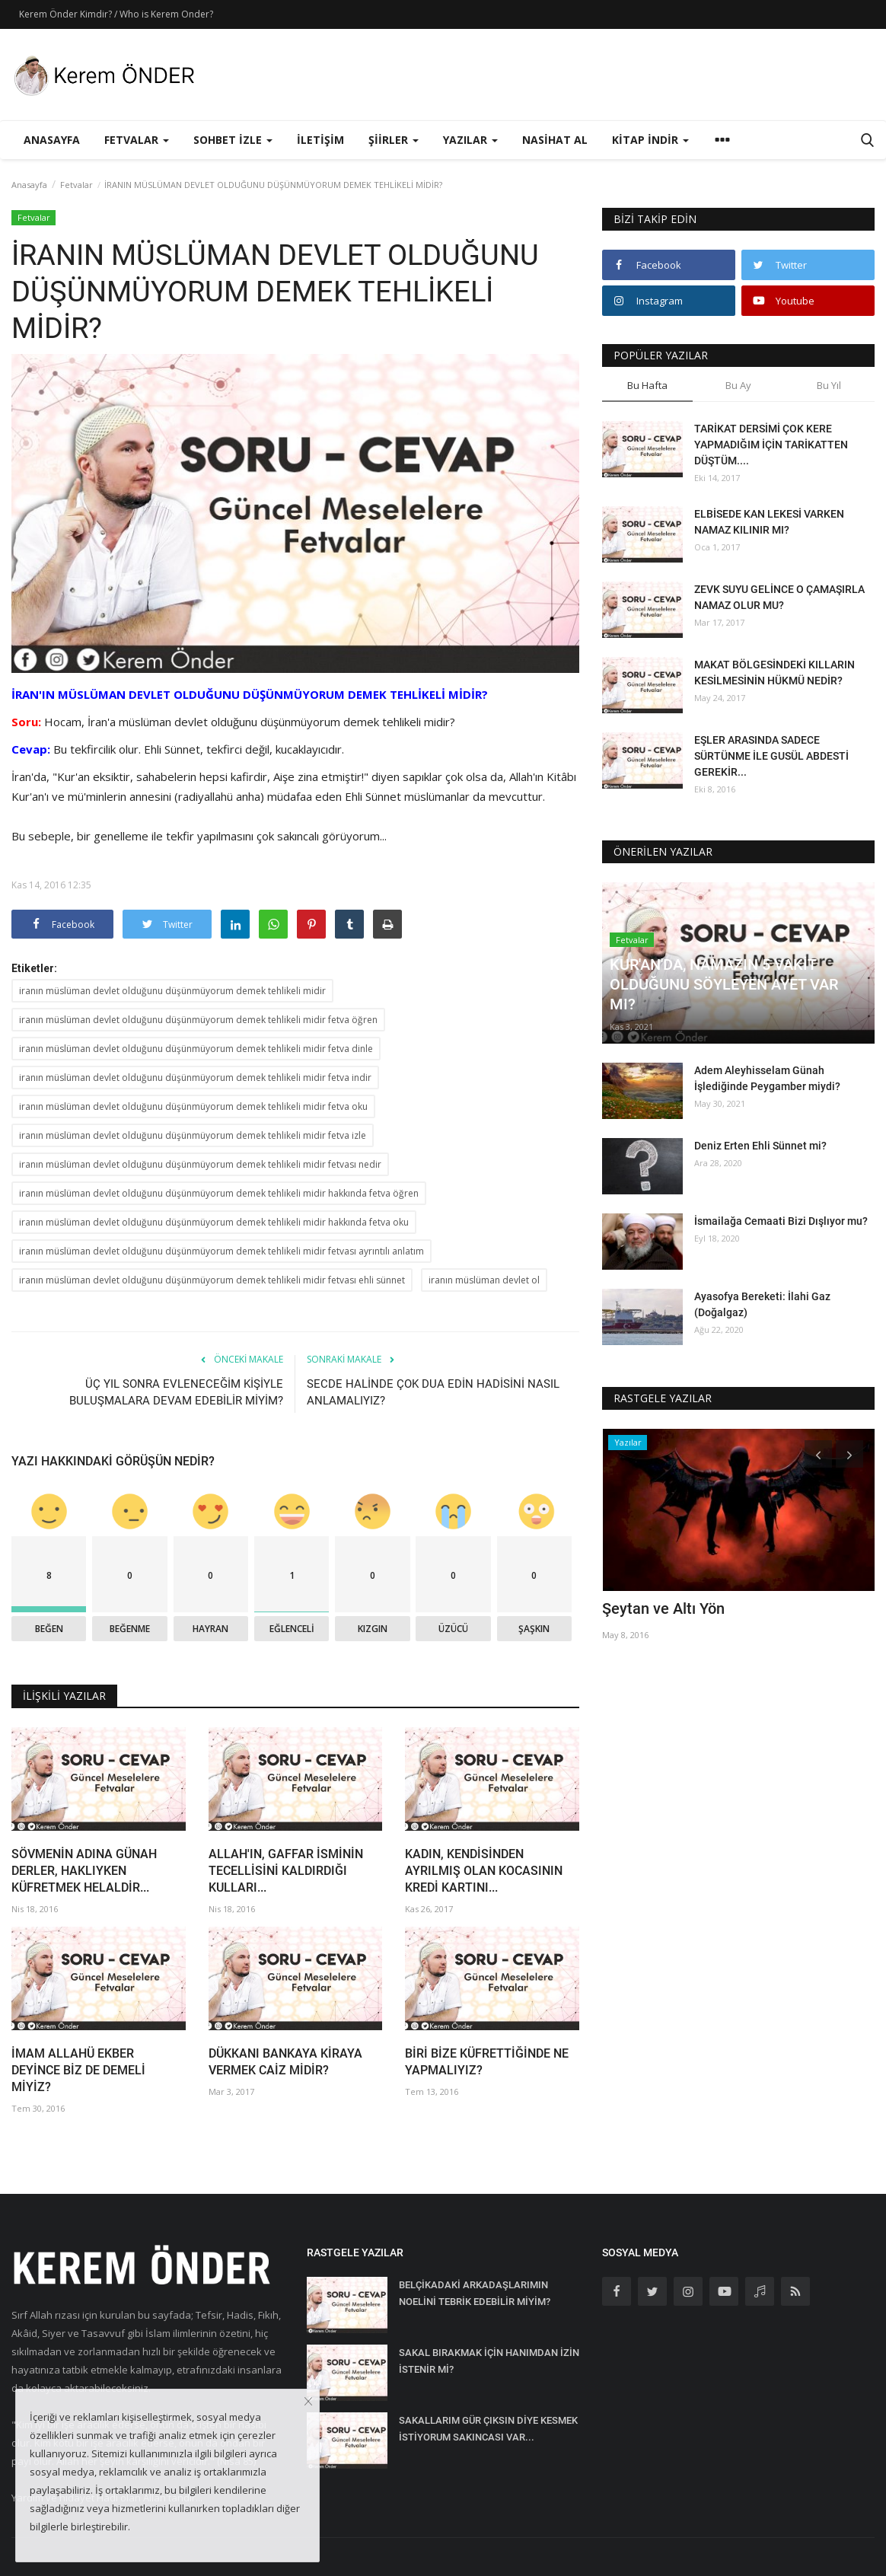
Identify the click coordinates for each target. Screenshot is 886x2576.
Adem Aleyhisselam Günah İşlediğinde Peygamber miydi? (767, 1078)
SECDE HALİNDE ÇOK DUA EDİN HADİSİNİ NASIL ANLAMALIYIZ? (433, 1392)
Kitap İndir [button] (650, 139)
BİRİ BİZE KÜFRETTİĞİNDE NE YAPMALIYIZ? (487, 2061)
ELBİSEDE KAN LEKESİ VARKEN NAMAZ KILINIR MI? (769, 522)
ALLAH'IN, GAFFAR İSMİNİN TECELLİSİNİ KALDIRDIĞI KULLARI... (286, 1871)
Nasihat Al (555, 139)
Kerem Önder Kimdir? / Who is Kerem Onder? (116, 14)
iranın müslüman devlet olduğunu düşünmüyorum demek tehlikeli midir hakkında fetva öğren (219, 1193)
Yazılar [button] (470, 139)
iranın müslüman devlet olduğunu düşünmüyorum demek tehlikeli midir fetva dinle (196, 1048)
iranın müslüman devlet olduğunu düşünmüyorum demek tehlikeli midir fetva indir (195, 1077)
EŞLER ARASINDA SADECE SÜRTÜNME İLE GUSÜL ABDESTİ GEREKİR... (771, 756)
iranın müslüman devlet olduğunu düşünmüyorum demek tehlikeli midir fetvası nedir (200, 1164)
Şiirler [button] (393, 139)
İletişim (320, 139)
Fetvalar (76, 184)
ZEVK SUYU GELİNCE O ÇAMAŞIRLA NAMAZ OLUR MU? (779, 597)
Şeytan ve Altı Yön (663, 1608)
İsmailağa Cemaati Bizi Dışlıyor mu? (781, 1221)
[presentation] (818, 1454)
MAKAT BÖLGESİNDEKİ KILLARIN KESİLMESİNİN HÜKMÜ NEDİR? (774, 672)
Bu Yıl (829, 385)
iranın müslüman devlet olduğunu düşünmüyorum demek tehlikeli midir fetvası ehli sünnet (212, 1280)
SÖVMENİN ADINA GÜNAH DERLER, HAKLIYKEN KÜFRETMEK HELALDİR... (84, 1871)
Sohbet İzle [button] (232, 139)
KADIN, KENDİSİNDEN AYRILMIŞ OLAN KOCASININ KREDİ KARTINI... (484, 1871)
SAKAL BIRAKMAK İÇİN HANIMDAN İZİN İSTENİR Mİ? (489, 2361)
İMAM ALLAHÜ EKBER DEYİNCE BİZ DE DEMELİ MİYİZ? (78, 2070)
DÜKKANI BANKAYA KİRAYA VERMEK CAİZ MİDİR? (285, 2061)
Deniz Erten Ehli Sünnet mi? (760, 1146)
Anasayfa (52, 139)
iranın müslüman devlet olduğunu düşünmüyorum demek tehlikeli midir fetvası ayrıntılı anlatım (221, 1251)
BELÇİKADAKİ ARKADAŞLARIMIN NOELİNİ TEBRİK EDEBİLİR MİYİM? (474, 2293)
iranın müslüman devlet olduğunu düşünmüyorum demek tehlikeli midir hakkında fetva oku (214, 1222)
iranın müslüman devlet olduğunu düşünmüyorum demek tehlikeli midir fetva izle (192, 1135)
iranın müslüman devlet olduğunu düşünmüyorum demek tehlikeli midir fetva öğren (198, 1019)
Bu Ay (738, 385)
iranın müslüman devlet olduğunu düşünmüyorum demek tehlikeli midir (172, 990)
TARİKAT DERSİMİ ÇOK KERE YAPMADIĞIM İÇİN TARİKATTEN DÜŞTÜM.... (771, 444)
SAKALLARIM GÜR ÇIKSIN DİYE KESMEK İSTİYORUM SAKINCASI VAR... (488, 2429)
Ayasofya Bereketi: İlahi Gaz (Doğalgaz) (762, 1304)
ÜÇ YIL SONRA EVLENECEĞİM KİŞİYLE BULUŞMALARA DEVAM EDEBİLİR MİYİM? (176, 1392)
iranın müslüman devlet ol (484, 1280)
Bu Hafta (647, 385)
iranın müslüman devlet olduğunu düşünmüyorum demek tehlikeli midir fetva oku (193, 1106)
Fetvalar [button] (136, 139)
